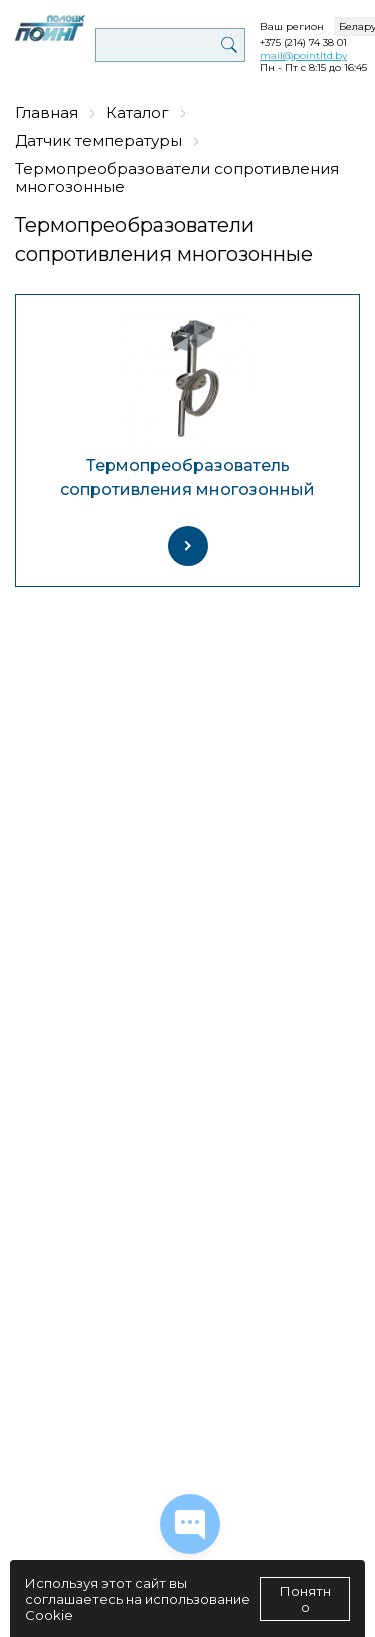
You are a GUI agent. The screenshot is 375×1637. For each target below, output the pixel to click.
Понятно (305, 1599)
